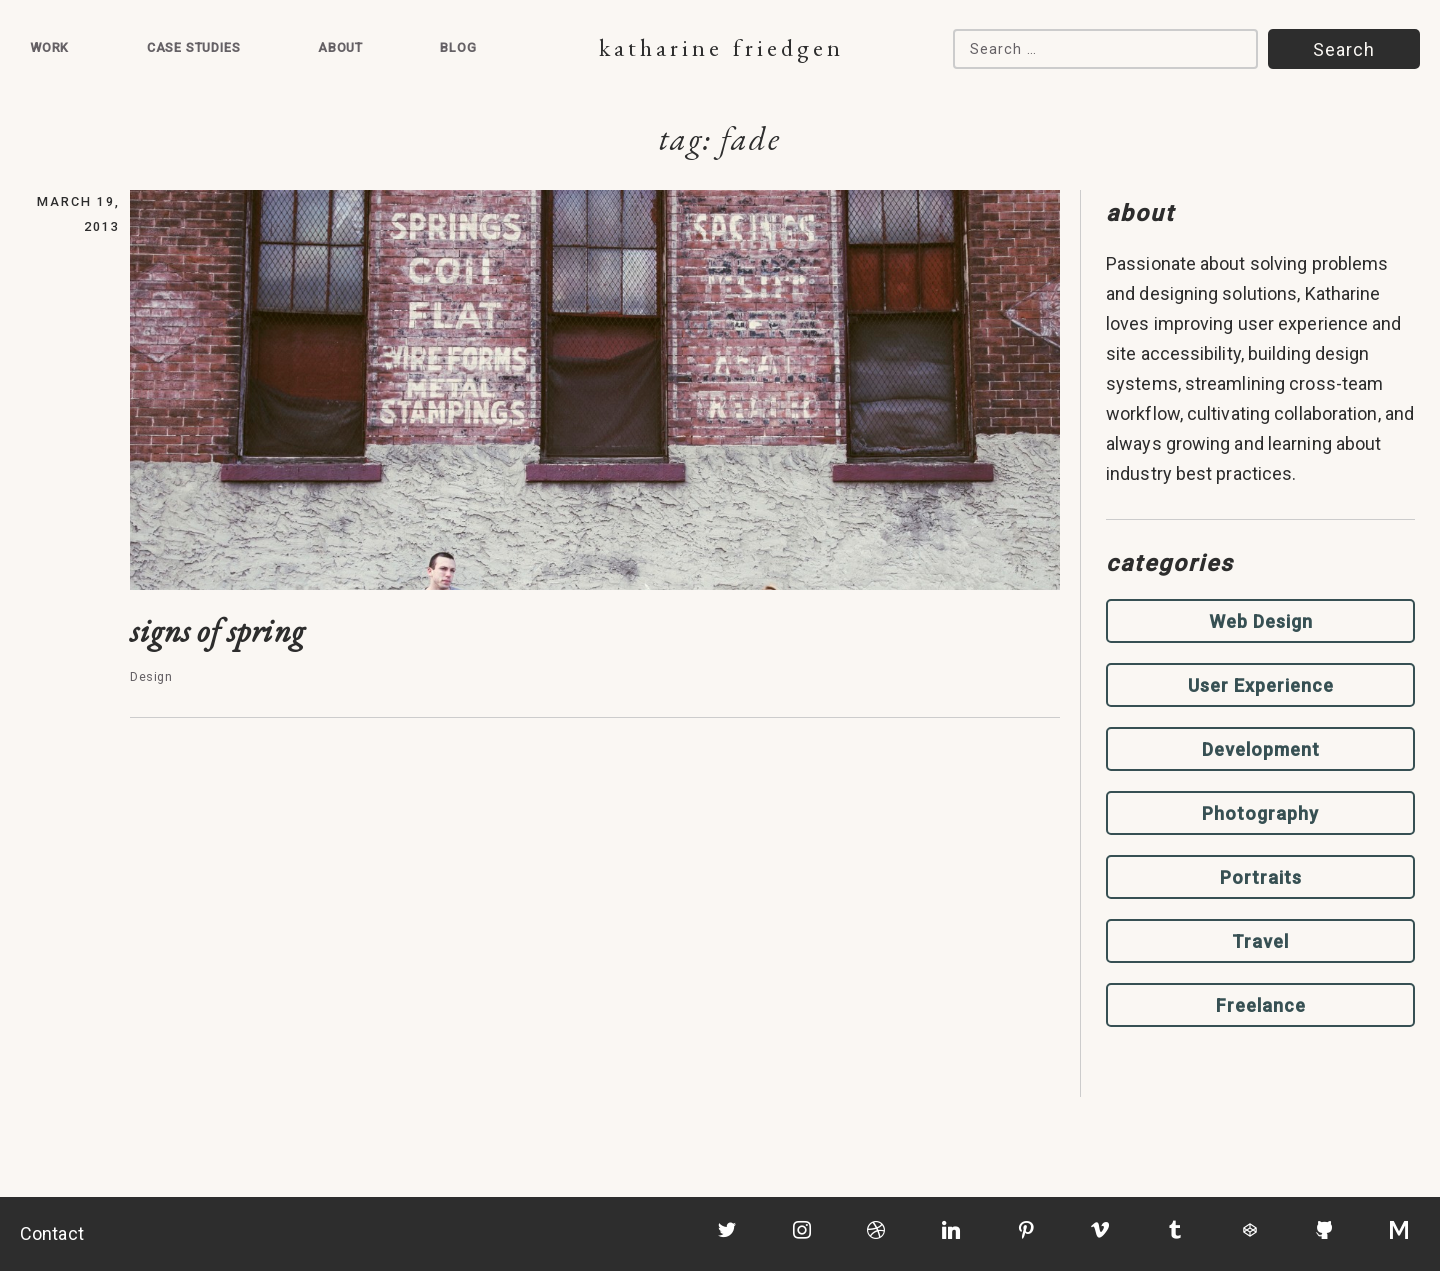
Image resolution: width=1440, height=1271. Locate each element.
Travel (1260, 941)
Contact (52, 1233)
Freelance (1261, 1005)
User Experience (1261, 685)
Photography (1260, 813)
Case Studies (194, 47)
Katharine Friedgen (721, 47)
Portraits (1261, 877)
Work (49, 47)
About (340, 47)
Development (1261, 749)
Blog (458, 47)
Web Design (1261, 621)
